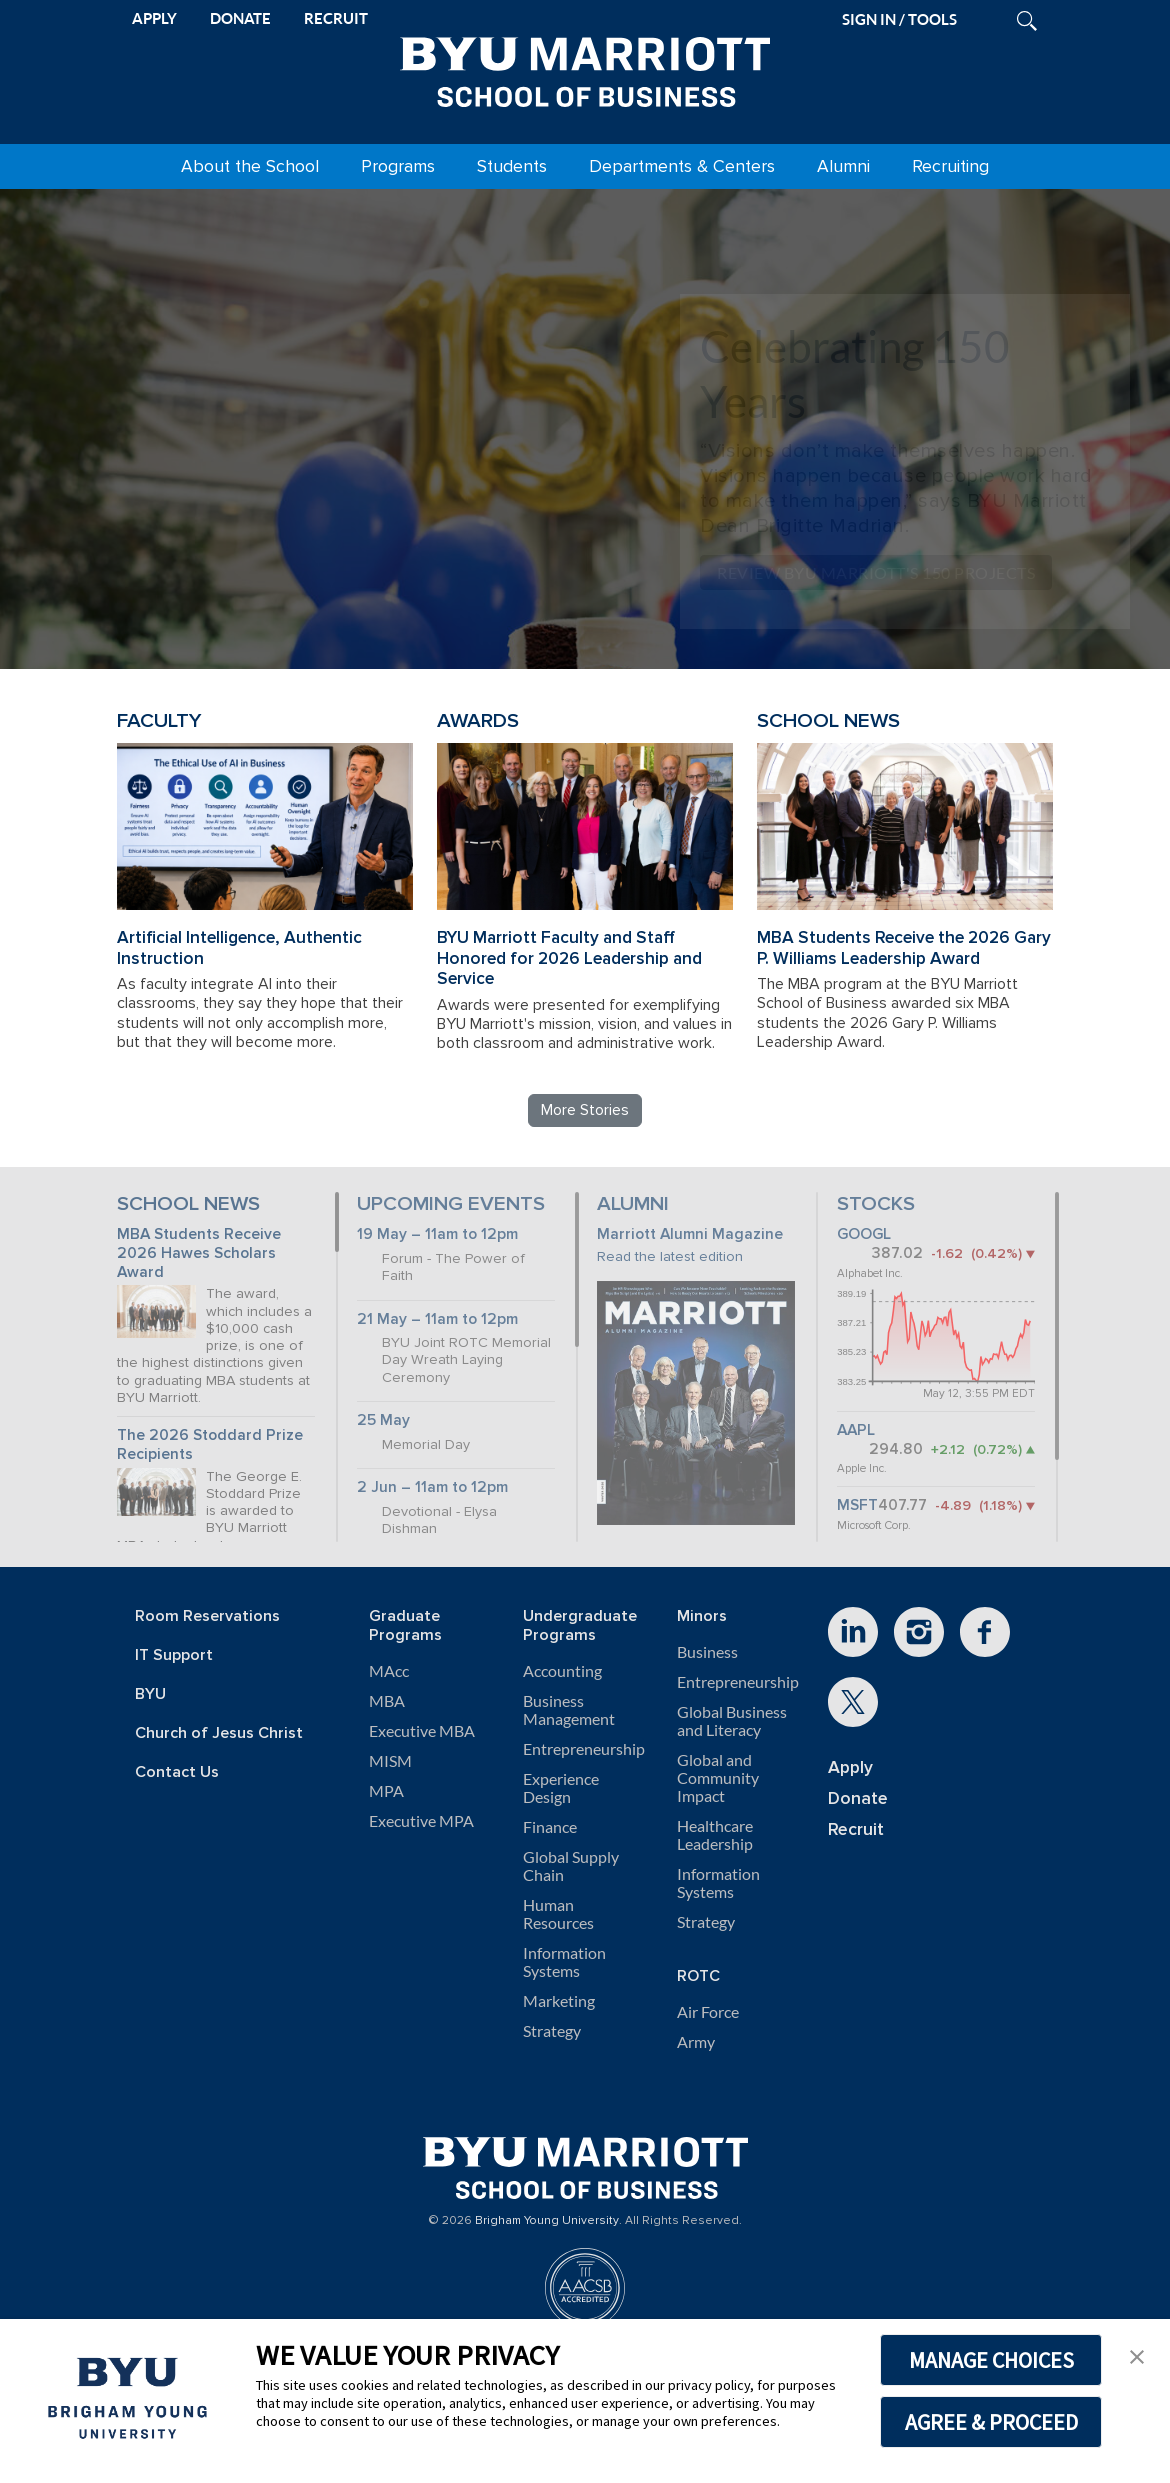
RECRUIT (336, 18)
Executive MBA (422, 1731)
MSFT (857, 1505)
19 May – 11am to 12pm (437, 1234)
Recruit (856, 1829)
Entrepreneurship (584, 1749)
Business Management (569, 1710)
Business (707, 1652)
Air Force (708, 2012)
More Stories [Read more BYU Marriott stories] (585, 1110)
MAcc (389, 1671)
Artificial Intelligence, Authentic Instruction (239, 948)
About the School (250, 166)
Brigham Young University (547, 2221)
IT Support (174, 1655)
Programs (398, 166)
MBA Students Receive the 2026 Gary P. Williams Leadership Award (904, 948)
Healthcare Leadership (715, 1835)
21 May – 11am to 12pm (437, 1319)
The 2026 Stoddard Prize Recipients (210, 1445)
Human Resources (558, 1914)
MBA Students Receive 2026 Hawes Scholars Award (199, 1253)
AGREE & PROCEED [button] (991, 2422)
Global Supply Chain (571, 1866)
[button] (1137, 2355)
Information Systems (564, 1962)
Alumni (843, 166)
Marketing (559, 2001)
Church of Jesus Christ (219, 1733)
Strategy (552, 2031)
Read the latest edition (670, 1256)
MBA (387, 1701)
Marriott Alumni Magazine (690, 1234)
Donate (858, 1798)
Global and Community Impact (718, 1778)
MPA (386, 1791)
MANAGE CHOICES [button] (991, 2360)
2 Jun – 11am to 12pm (432, 1487)
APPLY (154, 18)
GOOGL (864, 1234)
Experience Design (561, 1788)
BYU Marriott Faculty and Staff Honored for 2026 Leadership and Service (569, 958)
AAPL (856, 1430)
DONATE (240, 18)
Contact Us (177, 1772)
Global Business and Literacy (732, 1721)
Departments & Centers (682, 166)
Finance (550, 1827)
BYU (150, 1694)
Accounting (562, 1671)
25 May (383, 1420)
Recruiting (950, 166)
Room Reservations (207, 1616)
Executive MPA (421, 1821)
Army (696, 2042)
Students (512, 166)
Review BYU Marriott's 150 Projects (876, 572)
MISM (390, 1761)
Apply (850, 1767)
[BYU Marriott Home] (585, 68)
